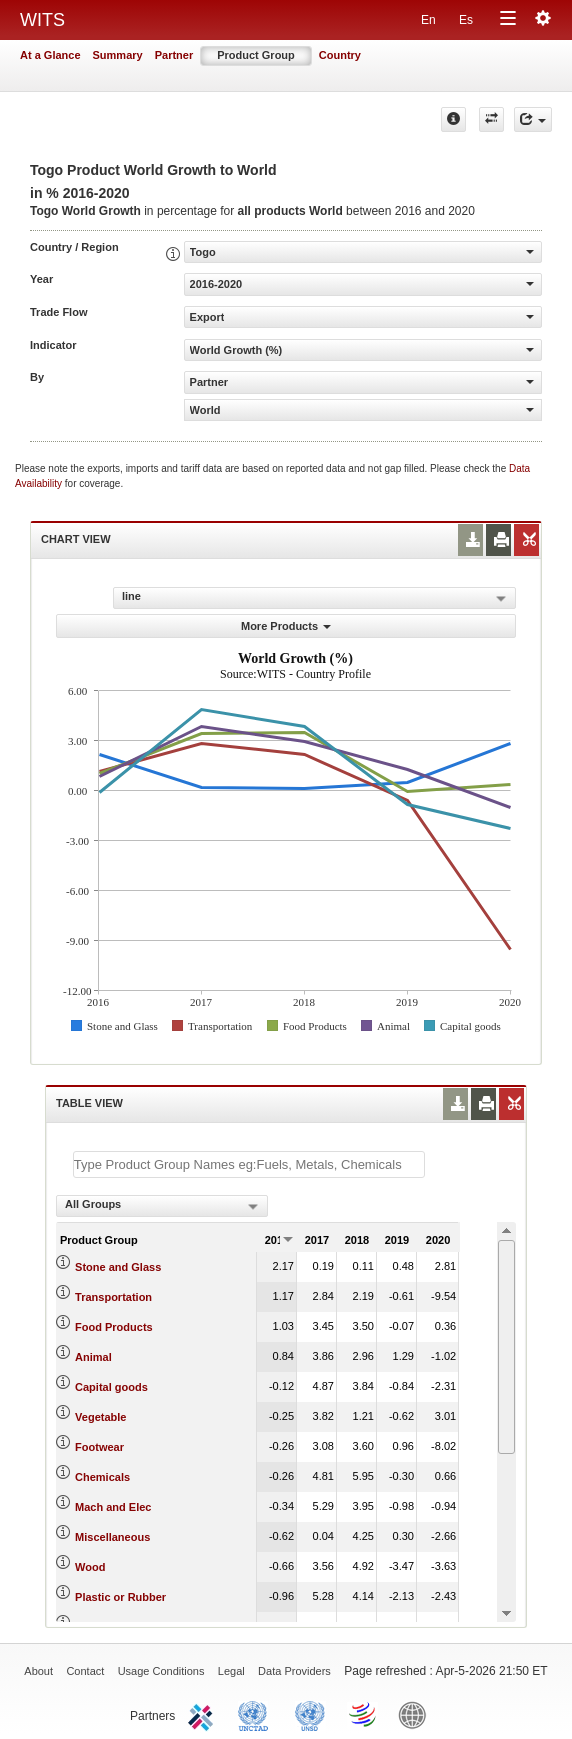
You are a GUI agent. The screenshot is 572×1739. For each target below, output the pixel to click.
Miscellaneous (112, 1537)
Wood (90, 1567)
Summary (118, 55)
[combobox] (162, 1206)
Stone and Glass (118, 1267)
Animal (93, 1357)
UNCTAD (257, 1714)
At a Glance (50, 55)
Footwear (99, 1447)
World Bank (417, 1714)
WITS (42, 20)
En (428, 20)
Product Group (256, 55)
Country (340, 55)
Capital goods (111, 1387)
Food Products (114, 1327)
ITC (204, 1714)
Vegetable (100, 1417)
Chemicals (102, 1477)
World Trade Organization (364, 1714)
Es (466, 20)
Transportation (113, 1297)
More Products (286, 626)
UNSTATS (310, 1714)
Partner (174, 55)
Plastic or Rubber (120, 1597)
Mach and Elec (113, 1507)
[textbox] (249, 1164)
